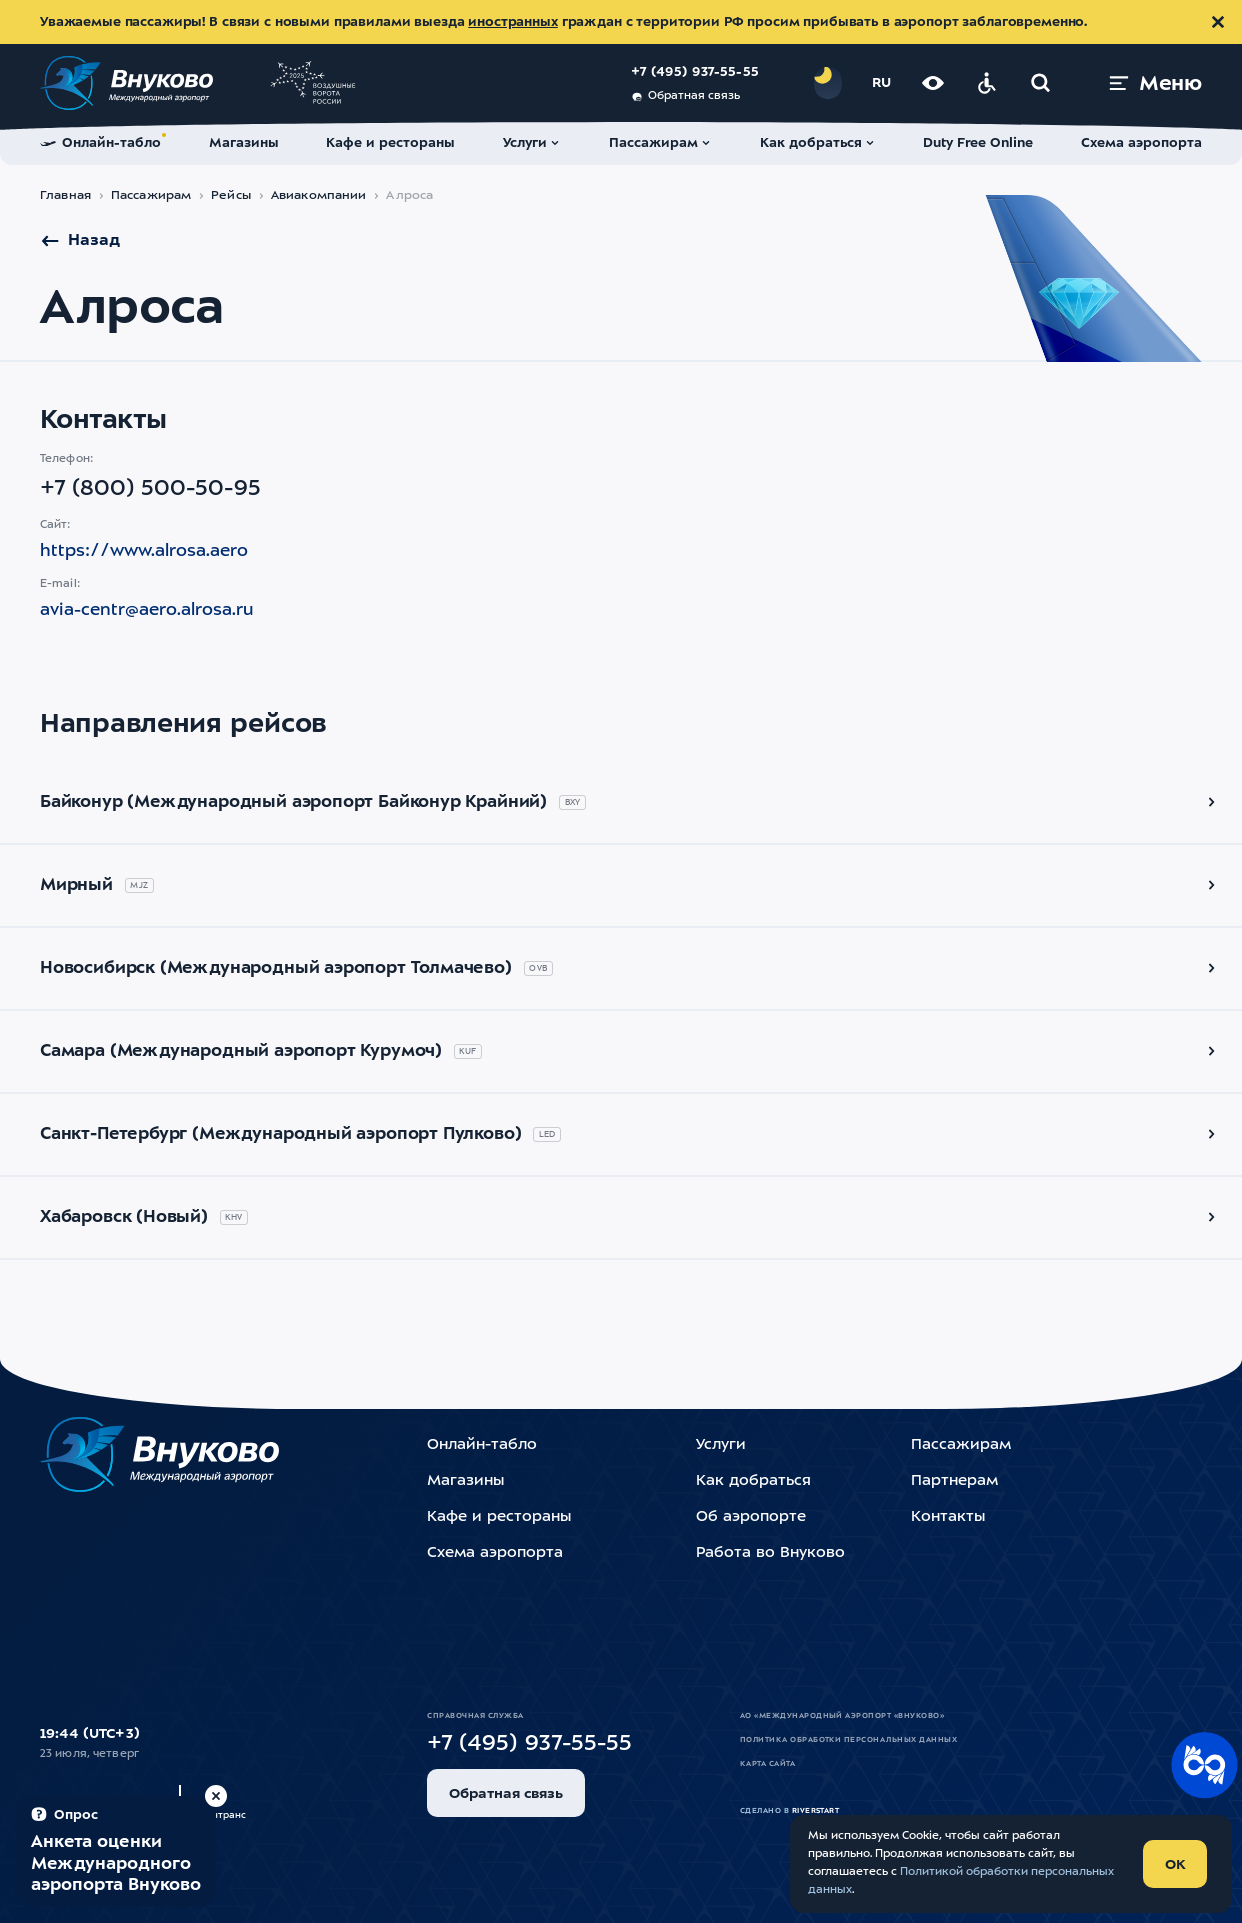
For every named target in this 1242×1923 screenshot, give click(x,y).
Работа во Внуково (770, 1553)
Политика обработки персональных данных (848, 1740)
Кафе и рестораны (499, 1517)
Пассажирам (151, 196)
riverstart (816, 1811)
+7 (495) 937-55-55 (695, 72)
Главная (65, 196)
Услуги (721, 1445)
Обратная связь (685, 97)
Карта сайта (767, 1764)
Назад (80, 241)
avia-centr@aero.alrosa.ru (146, 610)
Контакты (948, 1517)
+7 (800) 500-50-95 (150, 489)
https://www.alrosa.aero (144, 551)
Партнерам (954, 1481)
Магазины (465, 1481)
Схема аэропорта (495, 1553)
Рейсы (231, 196)
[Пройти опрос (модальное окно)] (116, 1851)
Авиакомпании (319, 196)
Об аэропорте (751, 1517)
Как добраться (753, 1481)
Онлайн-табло (482, 1445)
